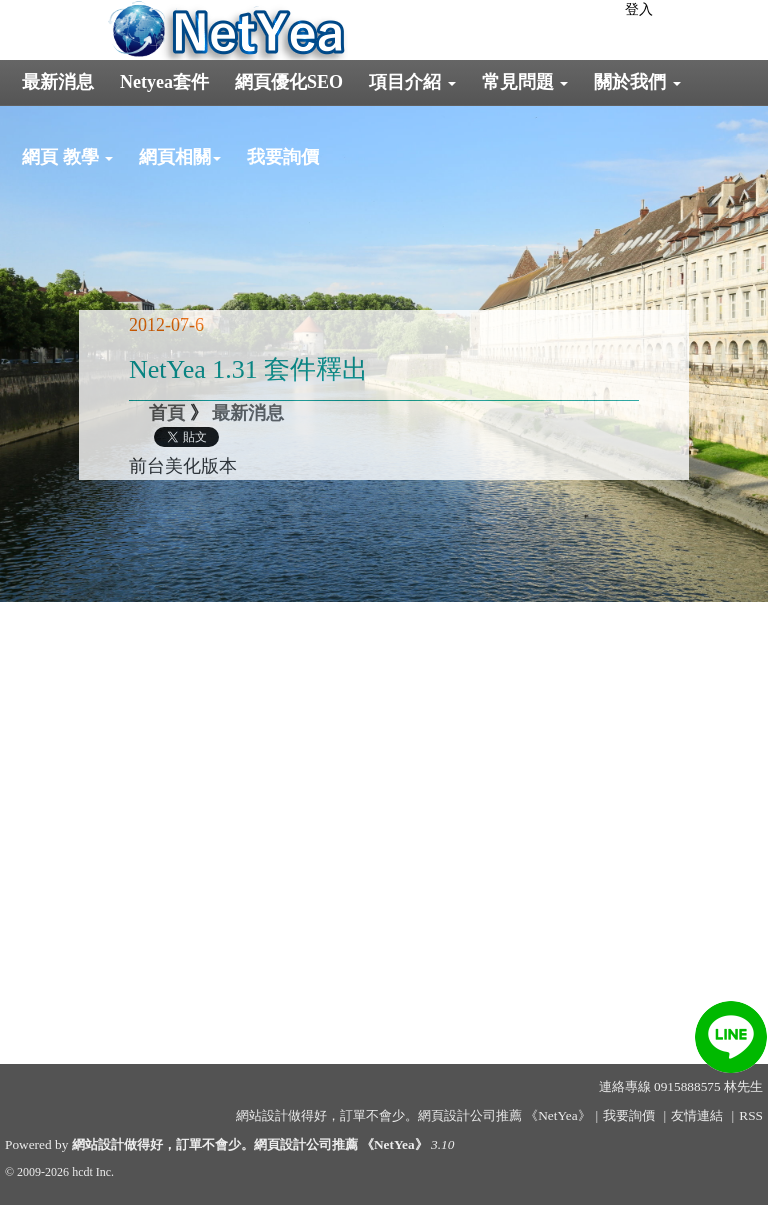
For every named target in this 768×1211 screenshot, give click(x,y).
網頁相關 (180, 157)
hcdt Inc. (93, 1172)
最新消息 (58, 82)
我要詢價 (283, 157)
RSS (751, 1115)
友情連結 (697, 1115)
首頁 (167, 413)
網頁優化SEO (289, 82)
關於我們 (637, 82)
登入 (639, 9)
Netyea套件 (164, 82)
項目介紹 (412, 82)
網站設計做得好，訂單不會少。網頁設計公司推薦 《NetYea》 (250, 1144)
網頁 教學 (67, 157)
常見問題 (525, 82)
